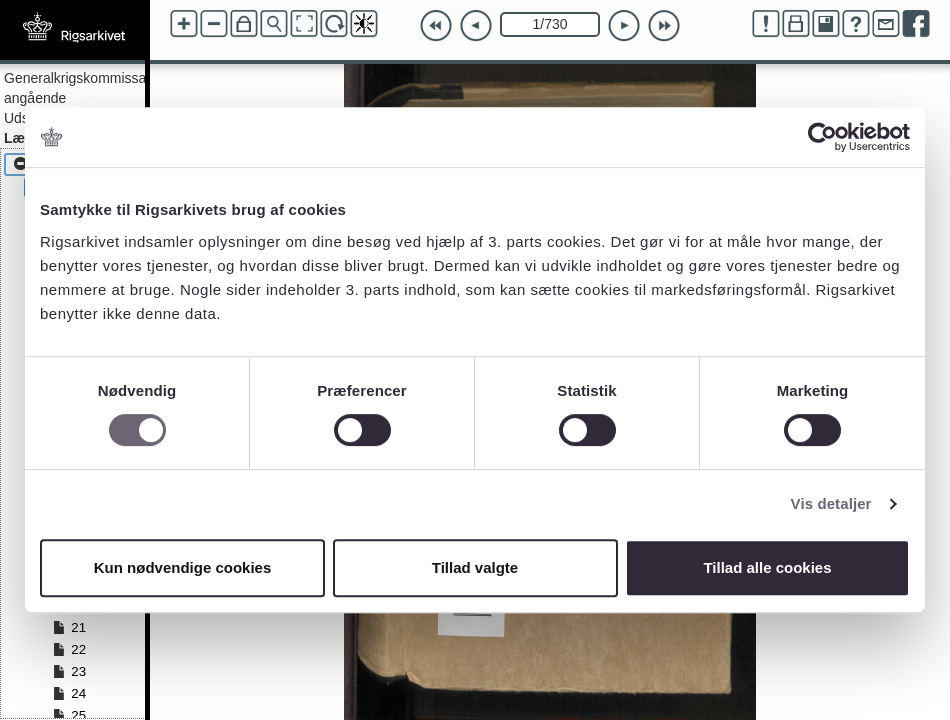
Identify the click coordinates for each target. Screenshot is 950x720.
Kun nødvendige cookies (183, 567)
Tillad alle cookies (767, 567)
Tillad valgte (475, 567)
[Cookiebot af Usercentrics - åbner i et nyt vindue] (822, 137)
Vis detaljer (831, 503)
